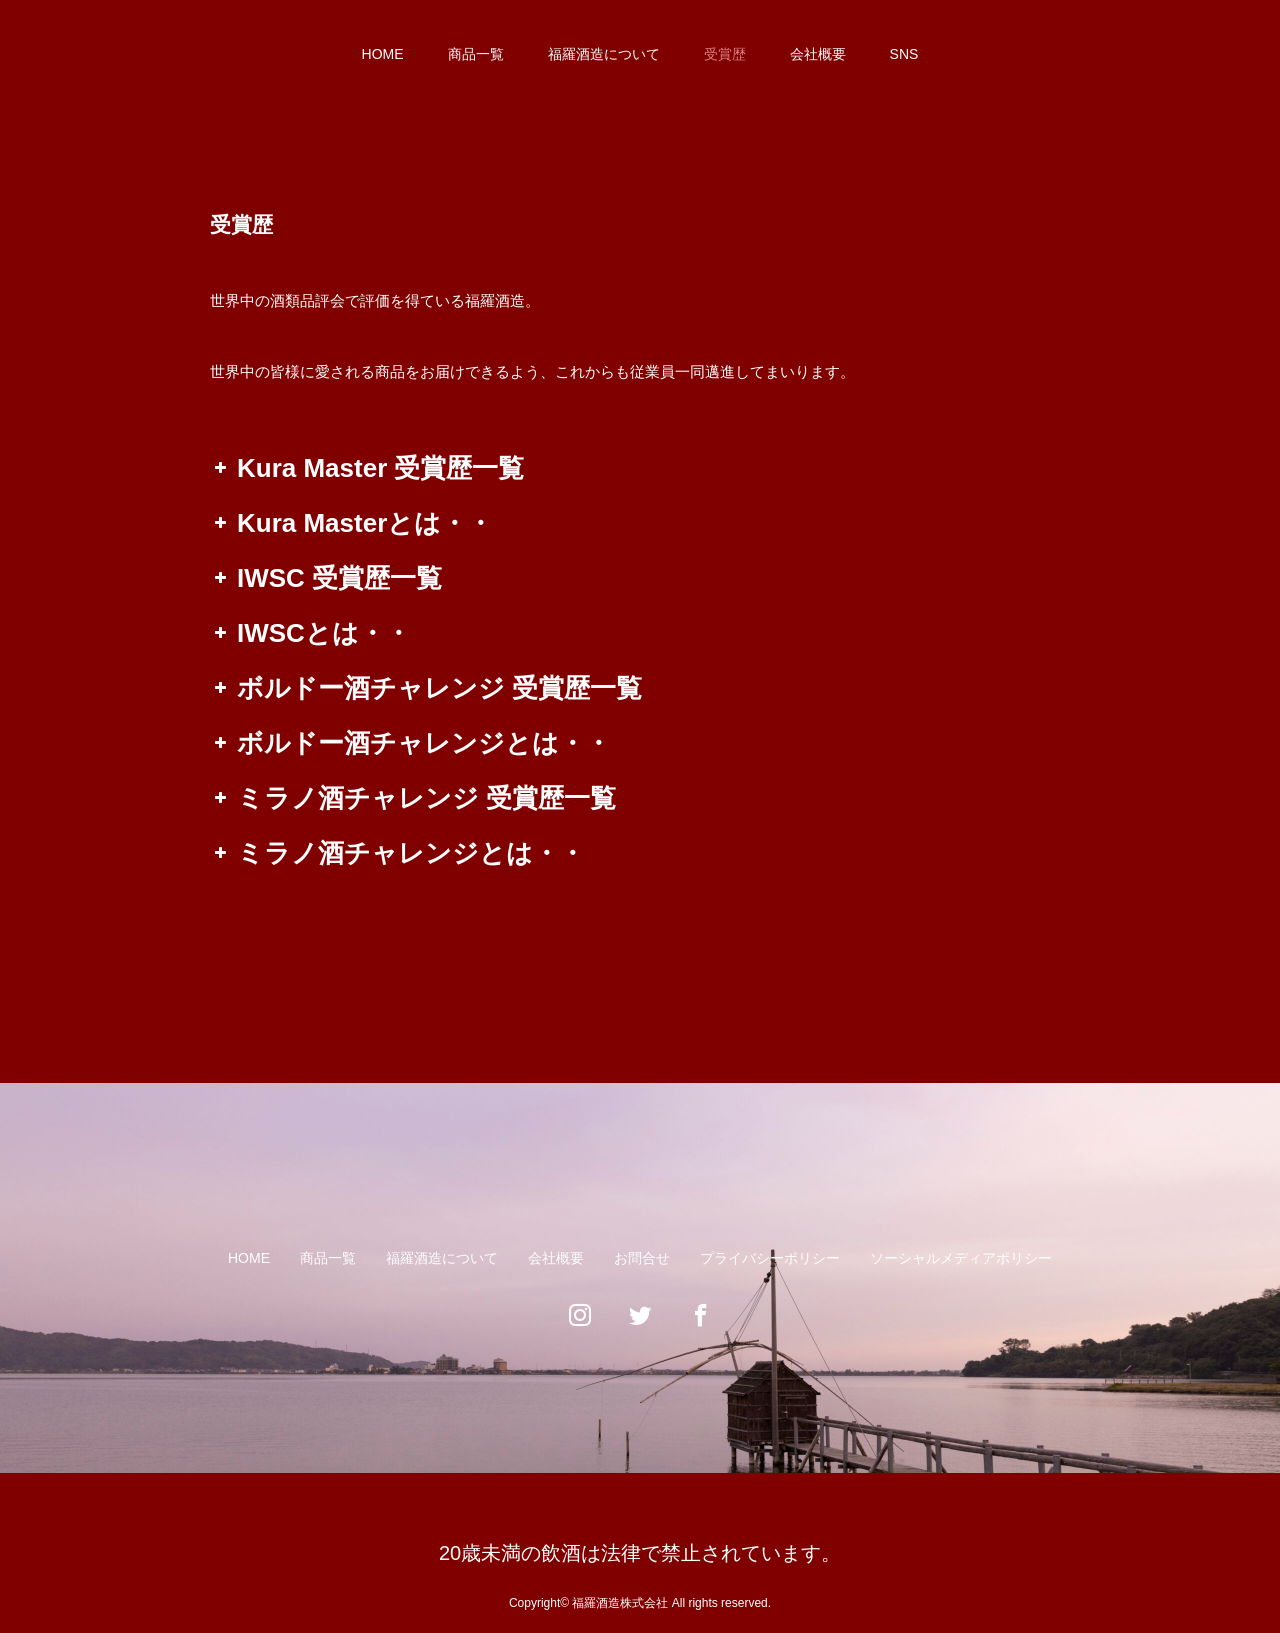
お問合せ (642, 1258)
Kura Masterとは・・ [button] (351, 523)
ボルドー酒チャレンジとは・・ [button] (410, 743)
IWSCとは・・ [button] (310, 633)
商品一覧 (476, 54)
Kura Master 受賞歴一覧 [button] (367, 468)
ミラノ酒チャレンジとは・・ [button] (397, 853)
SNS (904, 54)
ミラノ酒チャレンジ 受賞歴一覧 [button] (413, 798)
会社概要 (818, 54)
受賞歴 (725, 54)
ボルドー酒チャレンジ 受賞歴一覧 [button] (426, 688)
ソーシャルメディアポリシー (961, 1258)
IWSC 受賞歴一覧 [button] (326, 578)
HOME (383, 54)
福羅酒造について (604, 54)
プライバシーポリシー (770, 1258)
